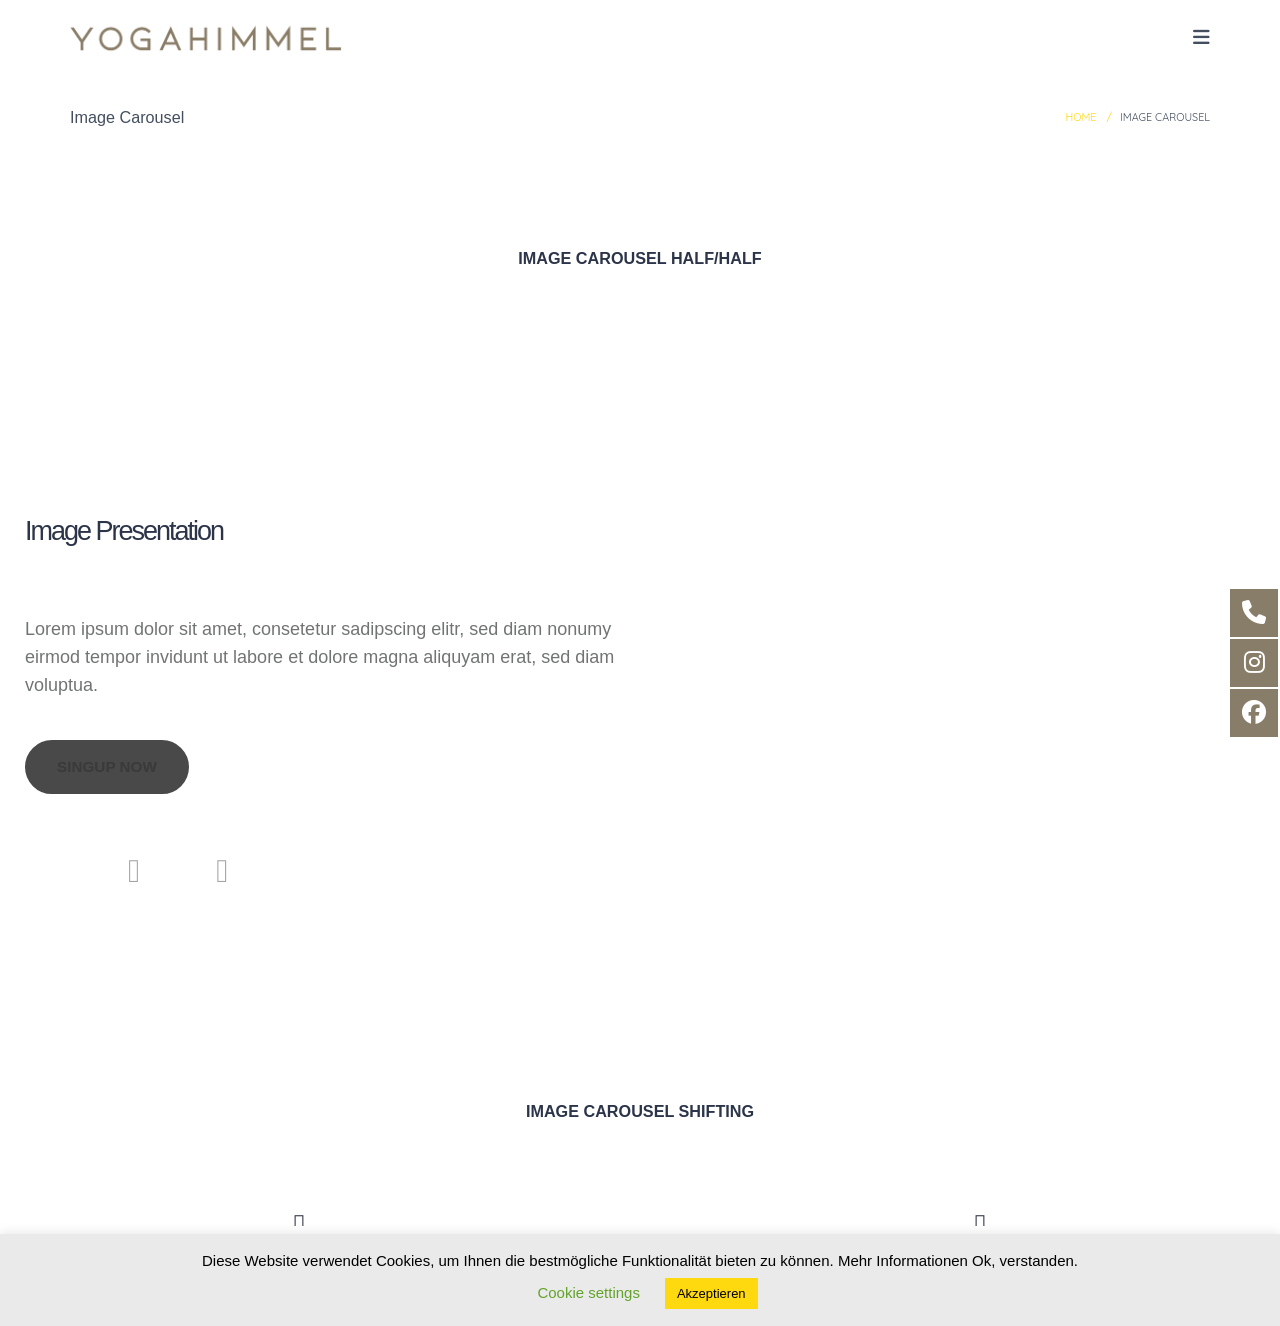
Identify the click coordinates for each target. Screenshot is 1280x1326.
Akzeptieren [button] (711, 1293)
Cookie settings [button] (588, 1292)
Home (1080, 117)
